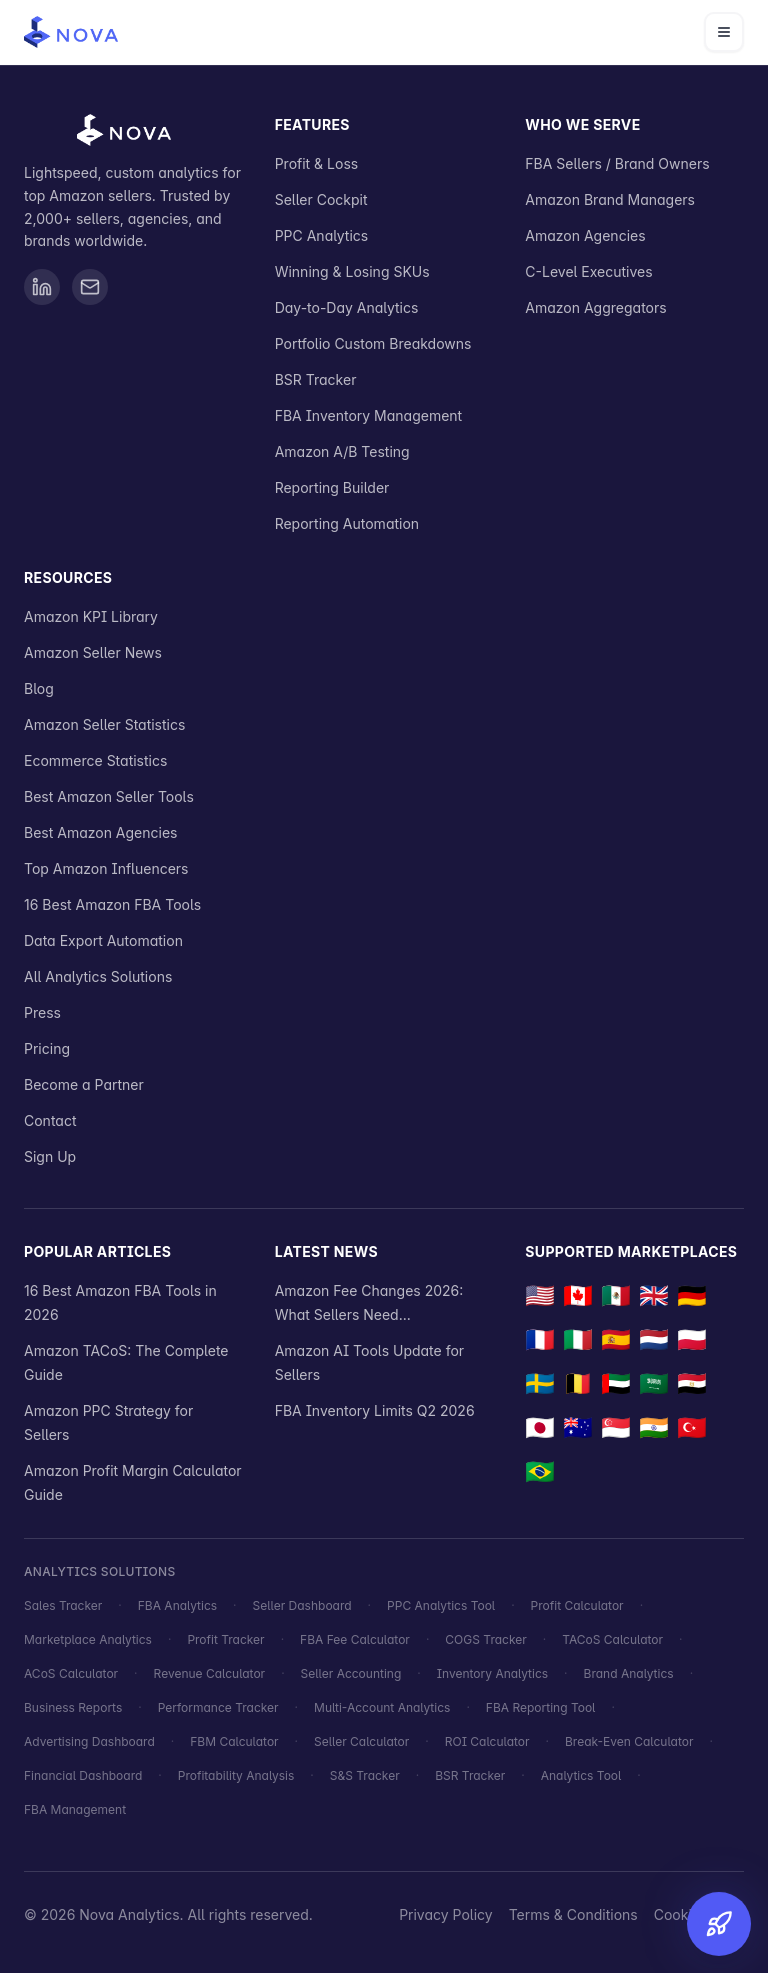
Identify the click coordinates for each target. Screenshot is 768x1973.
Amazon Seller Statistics (104, 724)
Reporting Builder (332, 487)
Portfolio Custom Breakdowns (373, 343)
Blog (39, 688)
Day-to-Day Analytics (347, 307)
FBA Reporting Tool (541, 1707)
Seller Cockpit (321, 199)
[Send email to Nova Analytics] (90, 287)
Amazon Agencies (585, 235)
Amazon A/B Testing (342, 451)
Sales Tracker (63, 1605)
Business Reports (73, 1707)
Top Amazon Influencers (106, 868)
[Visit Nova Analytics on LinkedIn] (42, 287)
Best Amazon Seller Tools (109, 796)
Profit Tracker (225, 1639)
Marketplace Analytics (88, 1639)
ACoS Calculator (71, 1673)
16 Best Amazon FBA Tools (112, 904)
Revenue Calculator (210, 1673)
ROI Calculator (487, 1741)
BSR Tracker (316, 379)
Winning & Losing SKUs (352, 271)
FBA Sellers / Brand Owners (617, 163)
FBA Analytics (177, 1605)
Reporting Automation (347, 523)
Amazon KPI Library (91, 616)
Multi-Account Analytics (382, 1707)
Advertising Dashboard (89, 1741)
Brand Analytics (629, 1673)
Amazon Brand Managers (610, 199)
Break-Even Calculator (629, 1741)
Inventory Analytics (492, 1673)
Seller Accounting (351, 1673)
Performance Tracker (218, 1707)
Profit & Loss (317, 163)
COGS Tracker (485, 1639)
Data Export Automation (103, 940)
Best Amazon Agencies (100, 832)
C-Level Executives (588, 271)
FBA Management (75, 1809)
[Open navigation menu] (724, 32)
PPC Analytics (322, 235)
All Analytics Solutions (98, 976)
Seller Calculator (361, 1741)
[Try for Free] (712, 1917)
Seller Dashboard (302, 1605)
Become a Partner (84, 1084)
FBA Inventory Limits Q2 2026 (375, 1410)
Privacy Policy (446, 1914)
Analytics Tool (581, 1775)
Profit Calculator (577, 1605)
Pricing (47, 1048)
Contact (50, 1120)
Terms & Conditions (573, 1914)
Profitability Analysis (236, 1775)
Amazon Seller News (93, 652)
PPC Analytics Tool (441, 1605)
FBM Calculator (234, 1741)
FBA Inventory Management (369, 415)
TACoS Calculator (612, 1639)
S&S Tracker (365, 1775)
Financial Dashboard (83, 1775)
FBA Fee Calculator (355, 1639)
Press (42, 1012)
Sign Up (50, 1156)
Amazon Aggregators (595, 307)
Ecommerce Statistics (95, 760)
